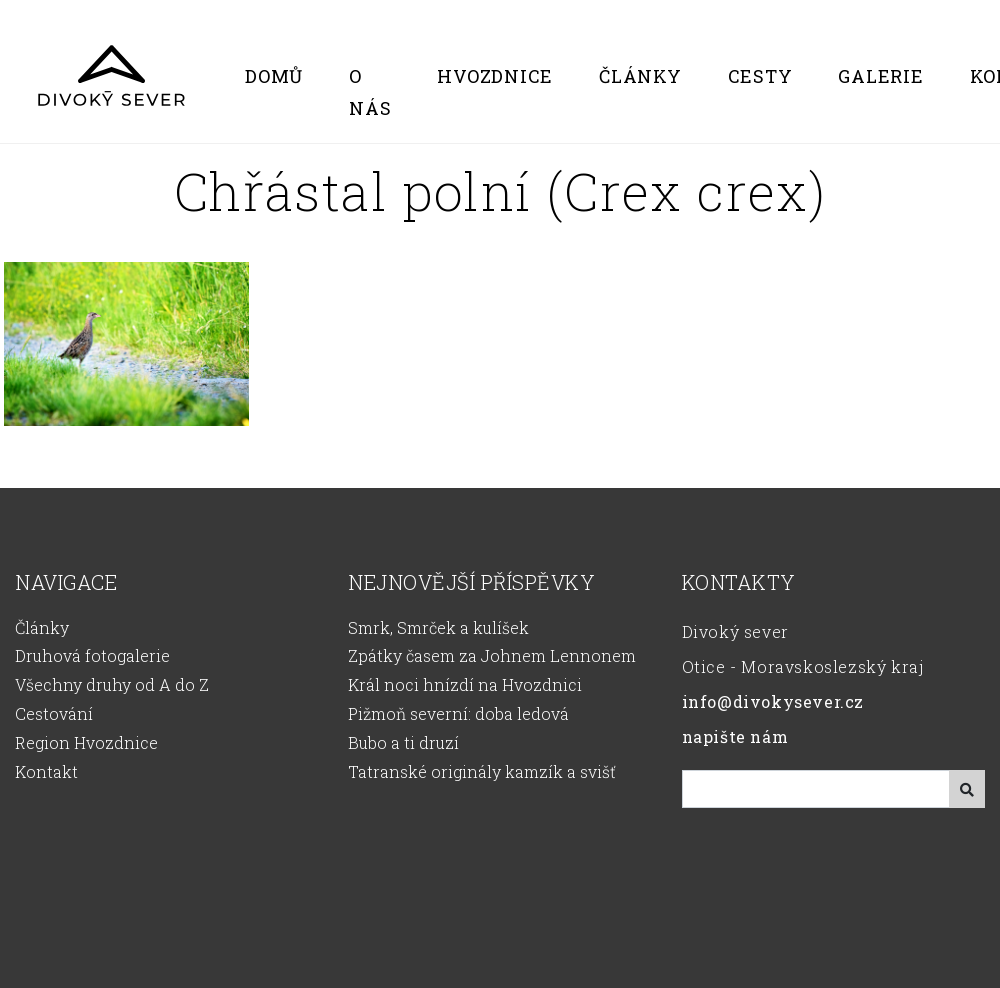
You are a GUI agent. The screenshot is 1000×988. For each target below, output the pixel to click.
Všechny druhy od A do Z (112, 684)
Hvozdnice (495, 76)
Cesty (760, 76)
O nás (370, 92)
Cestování (54, 713)
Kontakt (46, 771)
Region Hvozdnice (86, 742)
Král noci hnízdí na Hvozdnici (465, 684)
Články (640, 76)
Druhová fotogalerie (92, 655)
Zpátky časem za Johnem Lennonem (492, 655)
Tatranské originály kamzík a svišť (482, 771)
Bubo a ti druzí (403, 742)
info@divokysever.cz (773, 701)
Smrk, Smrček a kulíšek (438, 627)
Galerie (880, 76)
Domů (274, 76)
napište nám (735, 736)
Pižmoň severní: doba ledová (458, 713)
